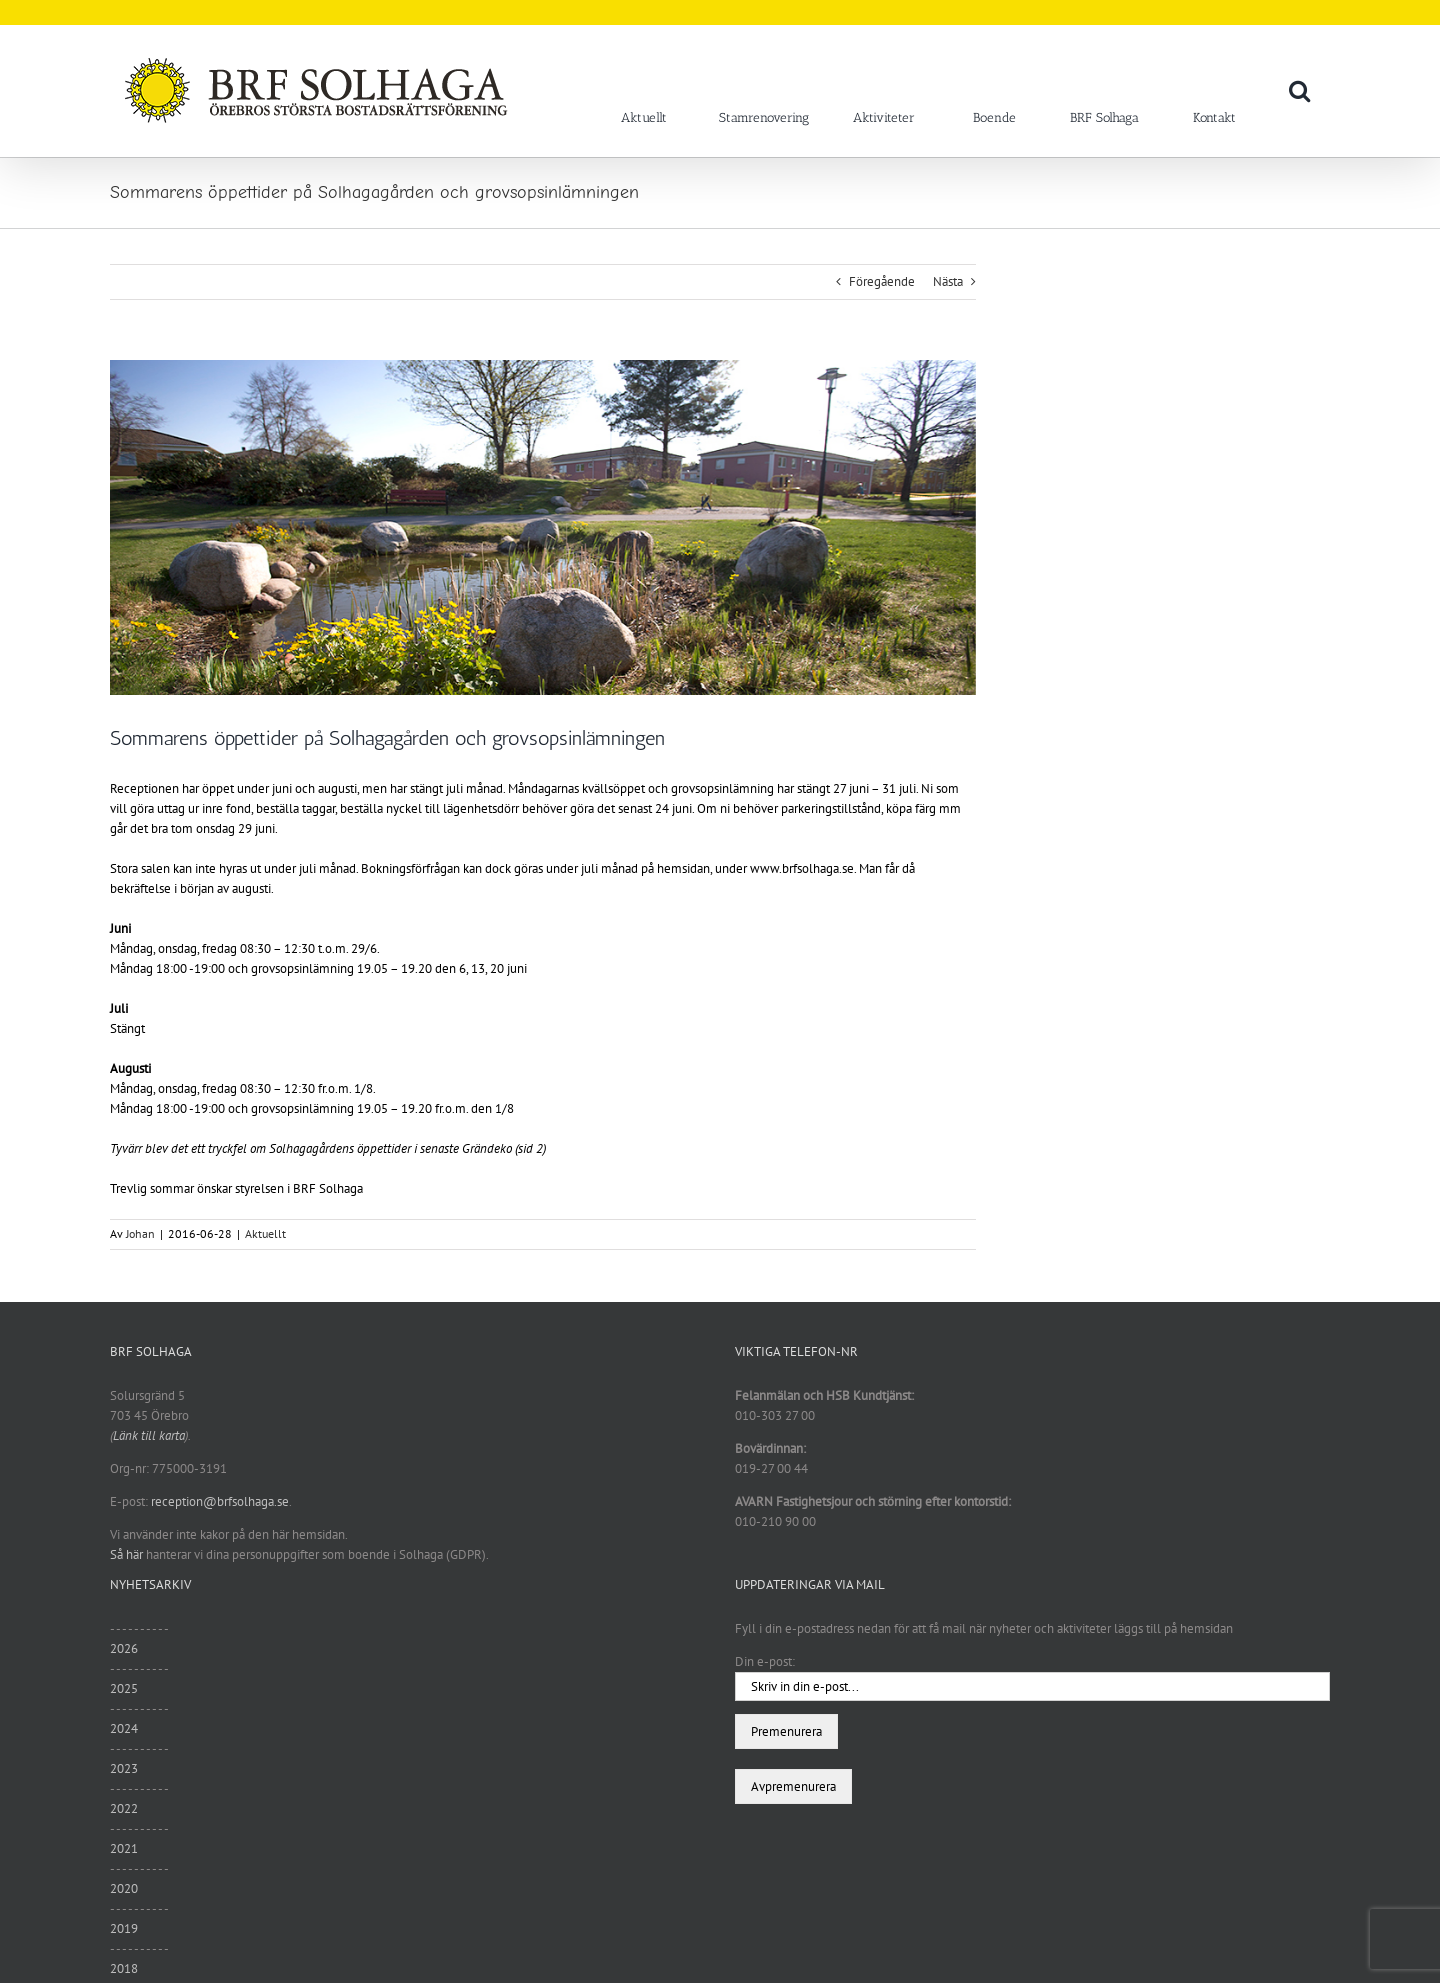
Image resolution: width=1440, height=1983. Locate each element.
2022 (124, 1808)
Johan (140, 1233)
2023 (124, 1768)
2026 (124, 1648)
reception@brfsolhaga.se (220, 1501)
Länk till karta (149, 1435)
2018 (124, 1968)
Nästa (948, 281)
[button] (1299, 90)
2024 (124, 1728)
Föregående (882, 281)
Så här (126, 1554)
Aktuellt (265, 1233)
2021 (124, 1848)
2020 (124, 1888)
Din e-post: (765, 1661)
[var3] (543, 527)
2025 (124, 1688)
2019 (124, 1928)
